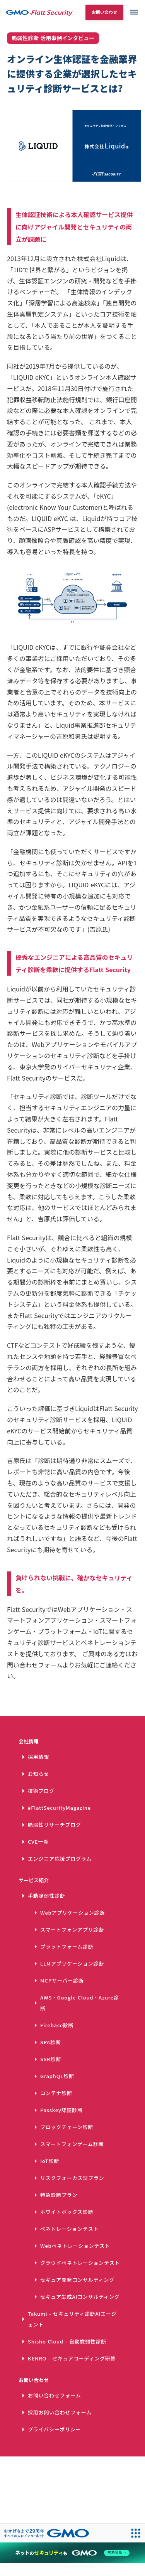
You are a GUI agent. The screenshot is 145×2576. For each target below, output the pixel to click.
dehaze (134, 12)
